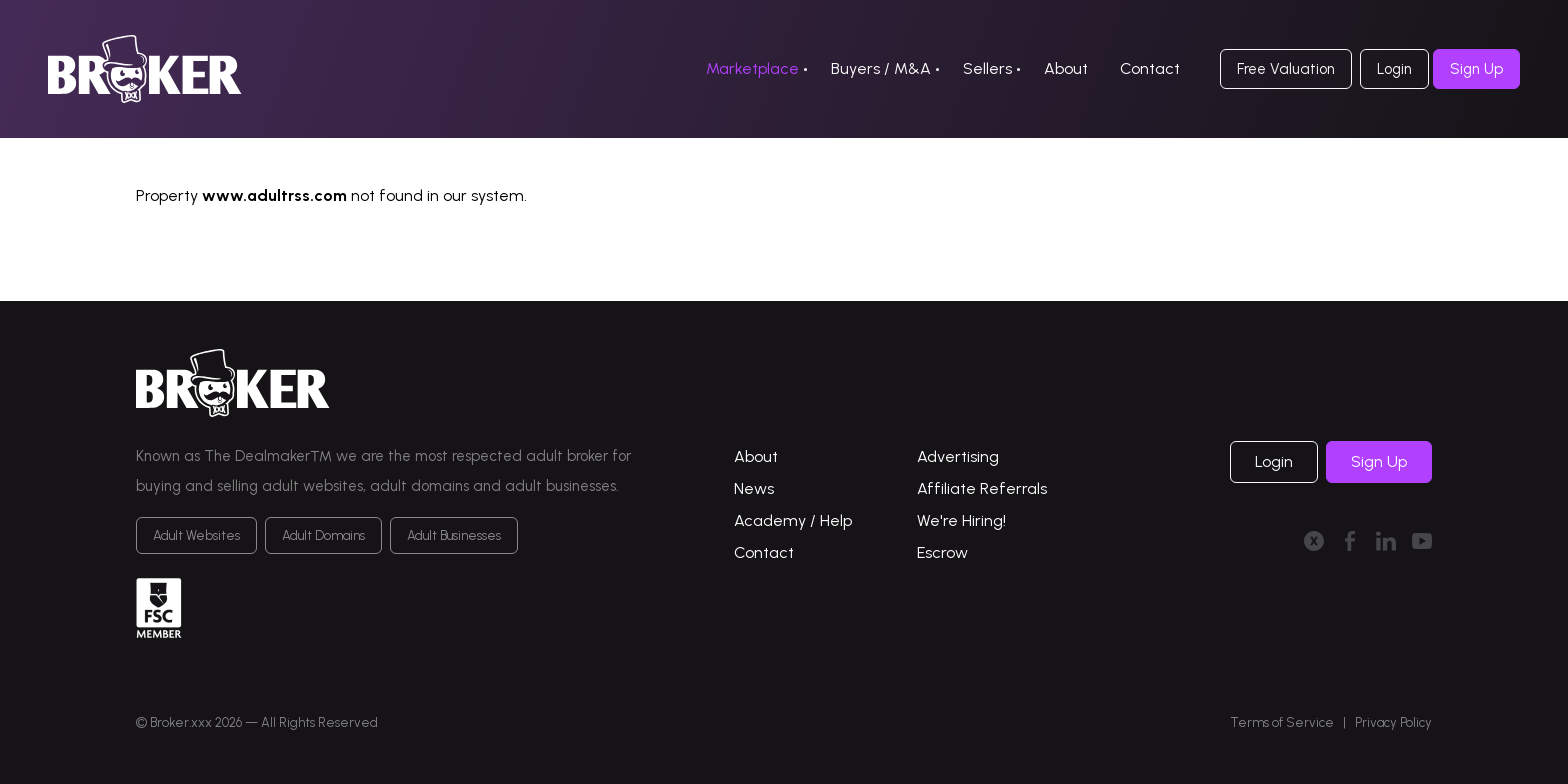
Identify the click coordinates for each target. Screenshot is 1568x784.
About (1066, 68)
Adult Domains (323, 535)
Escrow (942, 552)
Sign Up (1476, 69)
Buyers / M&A (881, 68)
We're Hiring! (961, 520)
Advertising (958, 456)
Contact (1150, 68)
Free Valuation (1286, 69)
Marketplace (752, 68)
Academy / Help (793, 520)
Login (1394, 69)
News (754, 488)
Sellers (987, 68)
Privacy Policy (1393, 722)
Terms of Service (1282, 722)
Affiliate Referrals (982, 488)
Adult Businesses (454, 535)
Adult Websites (196, 535)
